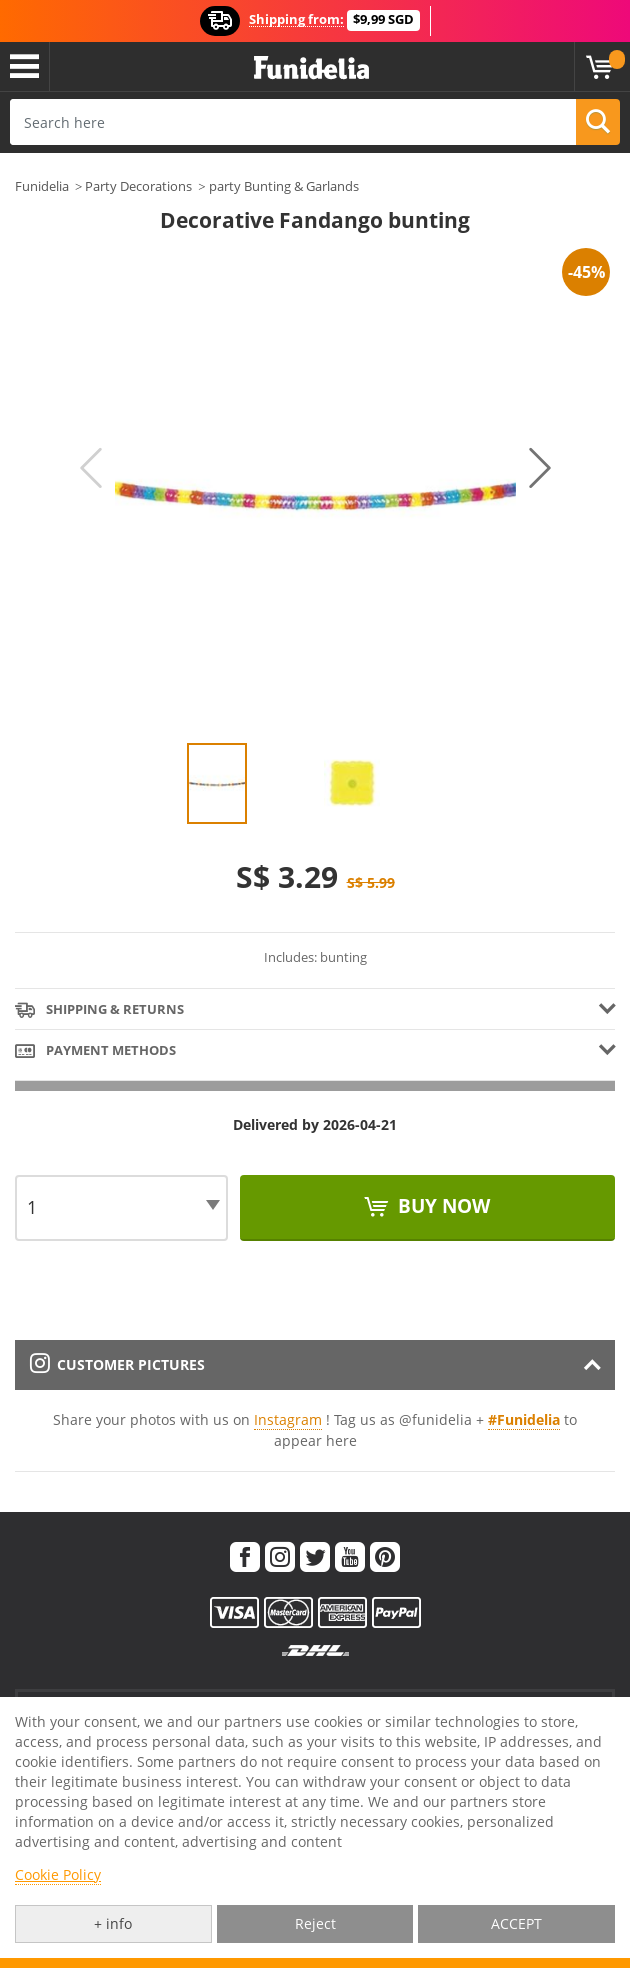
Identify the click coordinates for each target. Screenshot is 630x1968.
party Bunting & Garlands (284, 186)
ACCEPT (516, 1923)
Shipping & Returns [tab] (99, 1010)
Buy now (441, 1206)
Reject (315, 1923)
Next (540, 468)
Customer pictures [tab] (117, 1364)
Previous (91, 468)
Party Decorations (138, 186)
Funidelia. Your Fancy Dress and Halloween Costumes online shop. (311, 68)
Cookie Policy (58, 1874)
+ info (113, 1923)
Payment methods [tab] (95, 1051)
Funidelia (42, 186)
